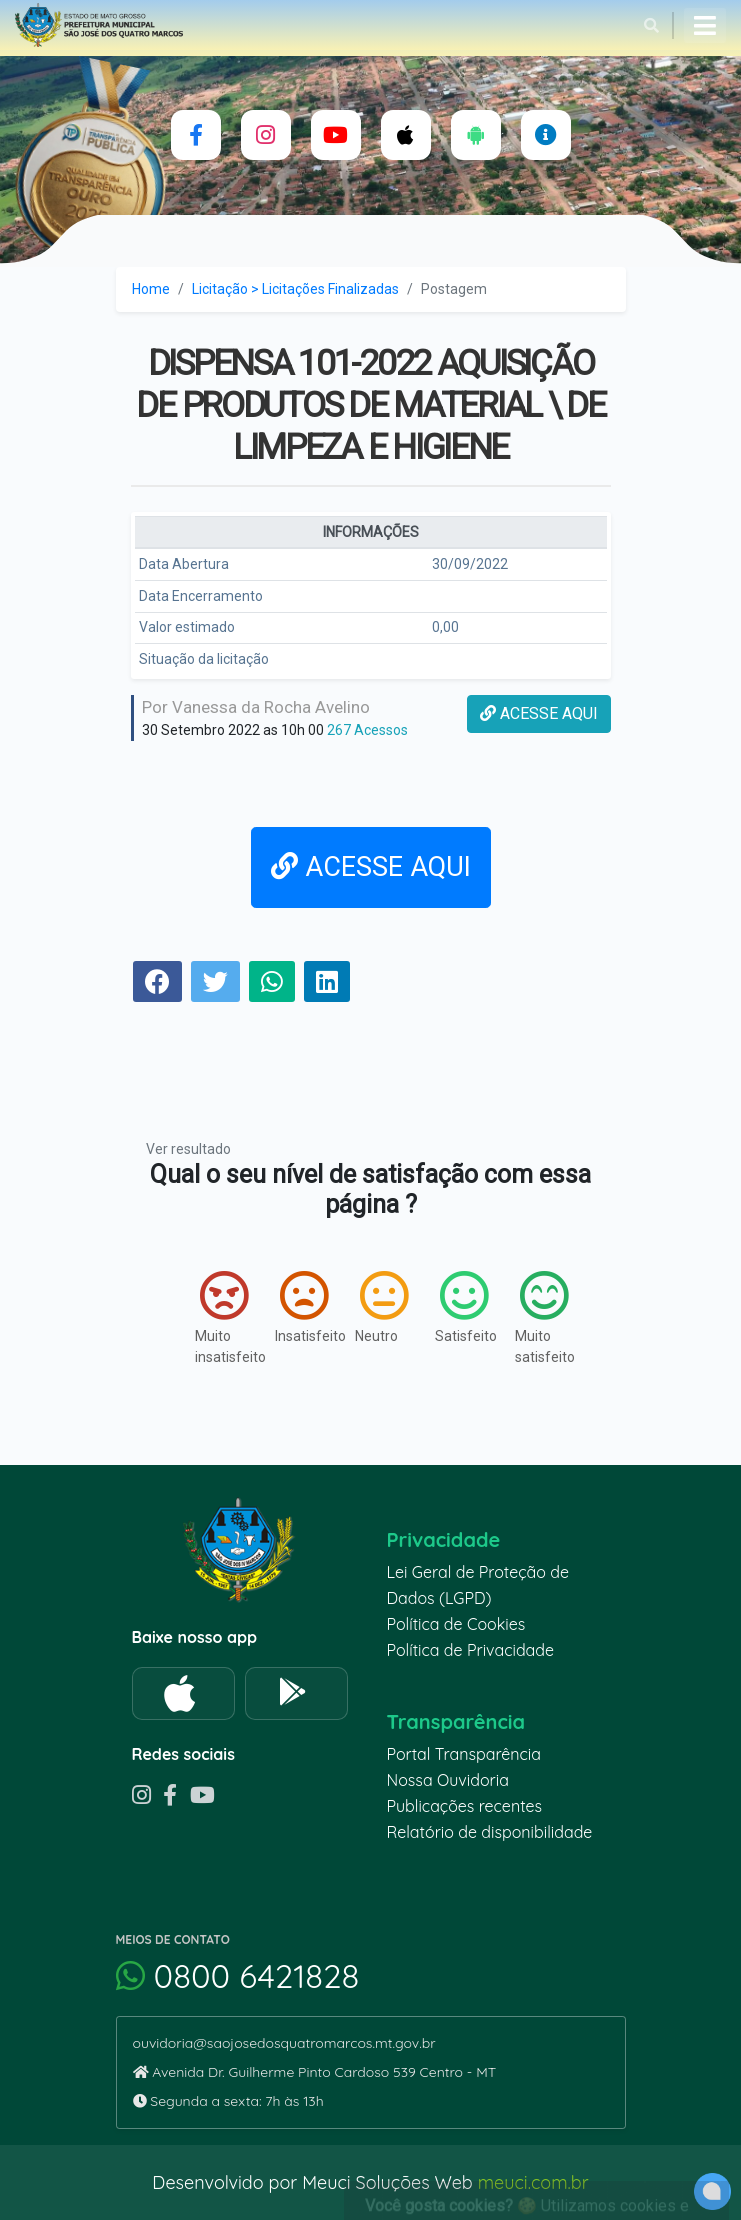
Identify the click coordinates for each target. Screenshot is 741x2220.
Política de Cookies (456, 1624)
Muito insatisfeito (215, 1317)
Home (151, 289)
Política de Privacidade (471, 1650)
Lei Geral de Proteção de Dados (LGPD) (478, 1585)
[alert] (712, 2191)
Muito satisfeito (535, 1317)
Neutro (375, 1307)
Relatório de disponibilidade (490, 1832)
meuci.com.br (533, 2182)
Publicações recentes (465, 1806)
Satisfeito (455, 1307)
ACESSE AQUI (539, 713)
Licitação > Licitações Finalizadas (295, 289)
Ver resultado (188, 1149)
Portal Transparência (464, 1754)
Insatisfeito (295, 1307)
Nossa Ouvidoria (448, 1780)
